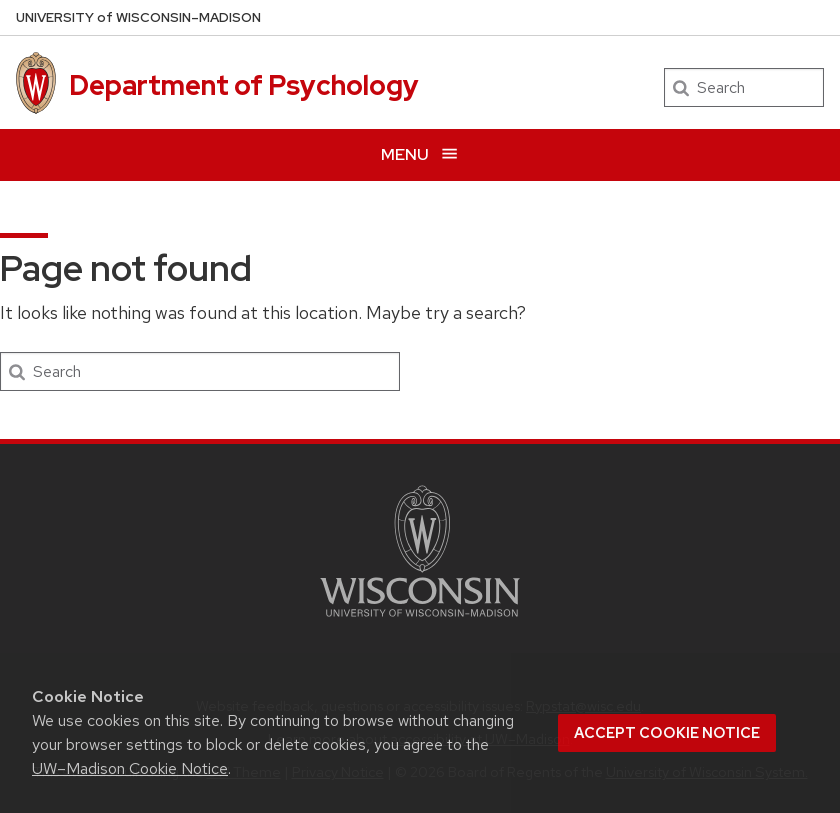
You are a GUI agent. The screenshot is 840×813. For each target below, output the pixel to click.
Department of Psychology (244, 85)
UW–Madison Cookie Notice (130, 768)
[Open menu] (420, 154)
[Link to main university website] (420, 620)
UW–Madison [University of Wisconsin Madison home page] (138, 17)
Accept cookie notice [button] (667, 733)
